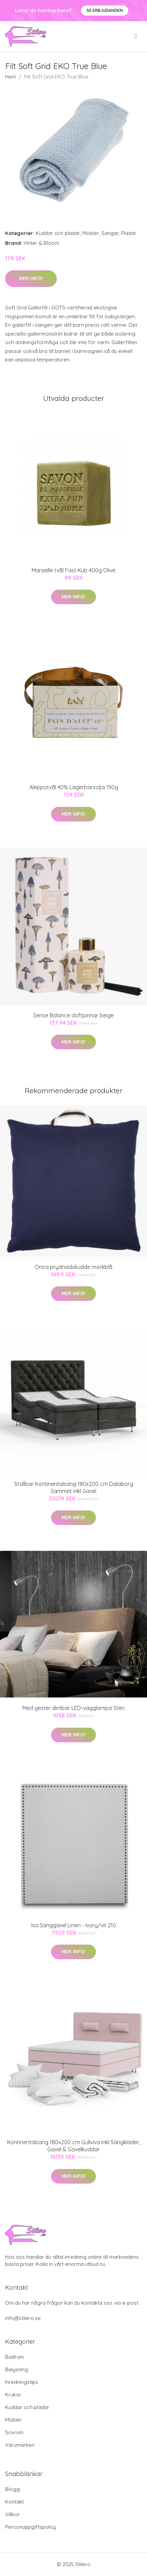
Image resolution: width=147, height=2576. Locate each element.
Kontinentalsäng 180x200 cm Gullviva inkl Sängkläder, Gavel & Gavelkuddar (73, 2146)
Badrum (14, 2357)
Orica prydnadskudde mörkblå (73, 1267)
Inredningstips (21, 2382)
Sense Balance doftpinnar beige (73, 1015)
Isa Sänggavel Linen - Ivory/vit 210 (73, 1925)
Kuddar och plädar (58, 233)
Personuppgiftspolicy (30, 2527)
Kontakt (14, 2501)
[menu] (136, 36)
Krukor (13, 2394)
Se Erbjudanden (104, 10)
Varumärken (19, 2445)
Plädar (128, 233)
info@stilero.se (23, 2318)
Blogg (12, 2489)
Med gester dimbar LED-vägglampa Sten (73, 1708)
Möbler (90, 233)
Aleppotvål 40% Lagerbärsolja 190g (73, 787)
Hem (10, 76)
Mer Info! (31, 278)
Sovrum (14, 2432)
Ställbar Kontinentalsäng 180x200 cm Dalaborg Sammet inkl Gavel (73, 1487)
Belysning (16, 2369)
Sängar (110, 233)
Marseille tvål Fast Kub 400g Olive (73, 570)
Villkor (12, 2514)
